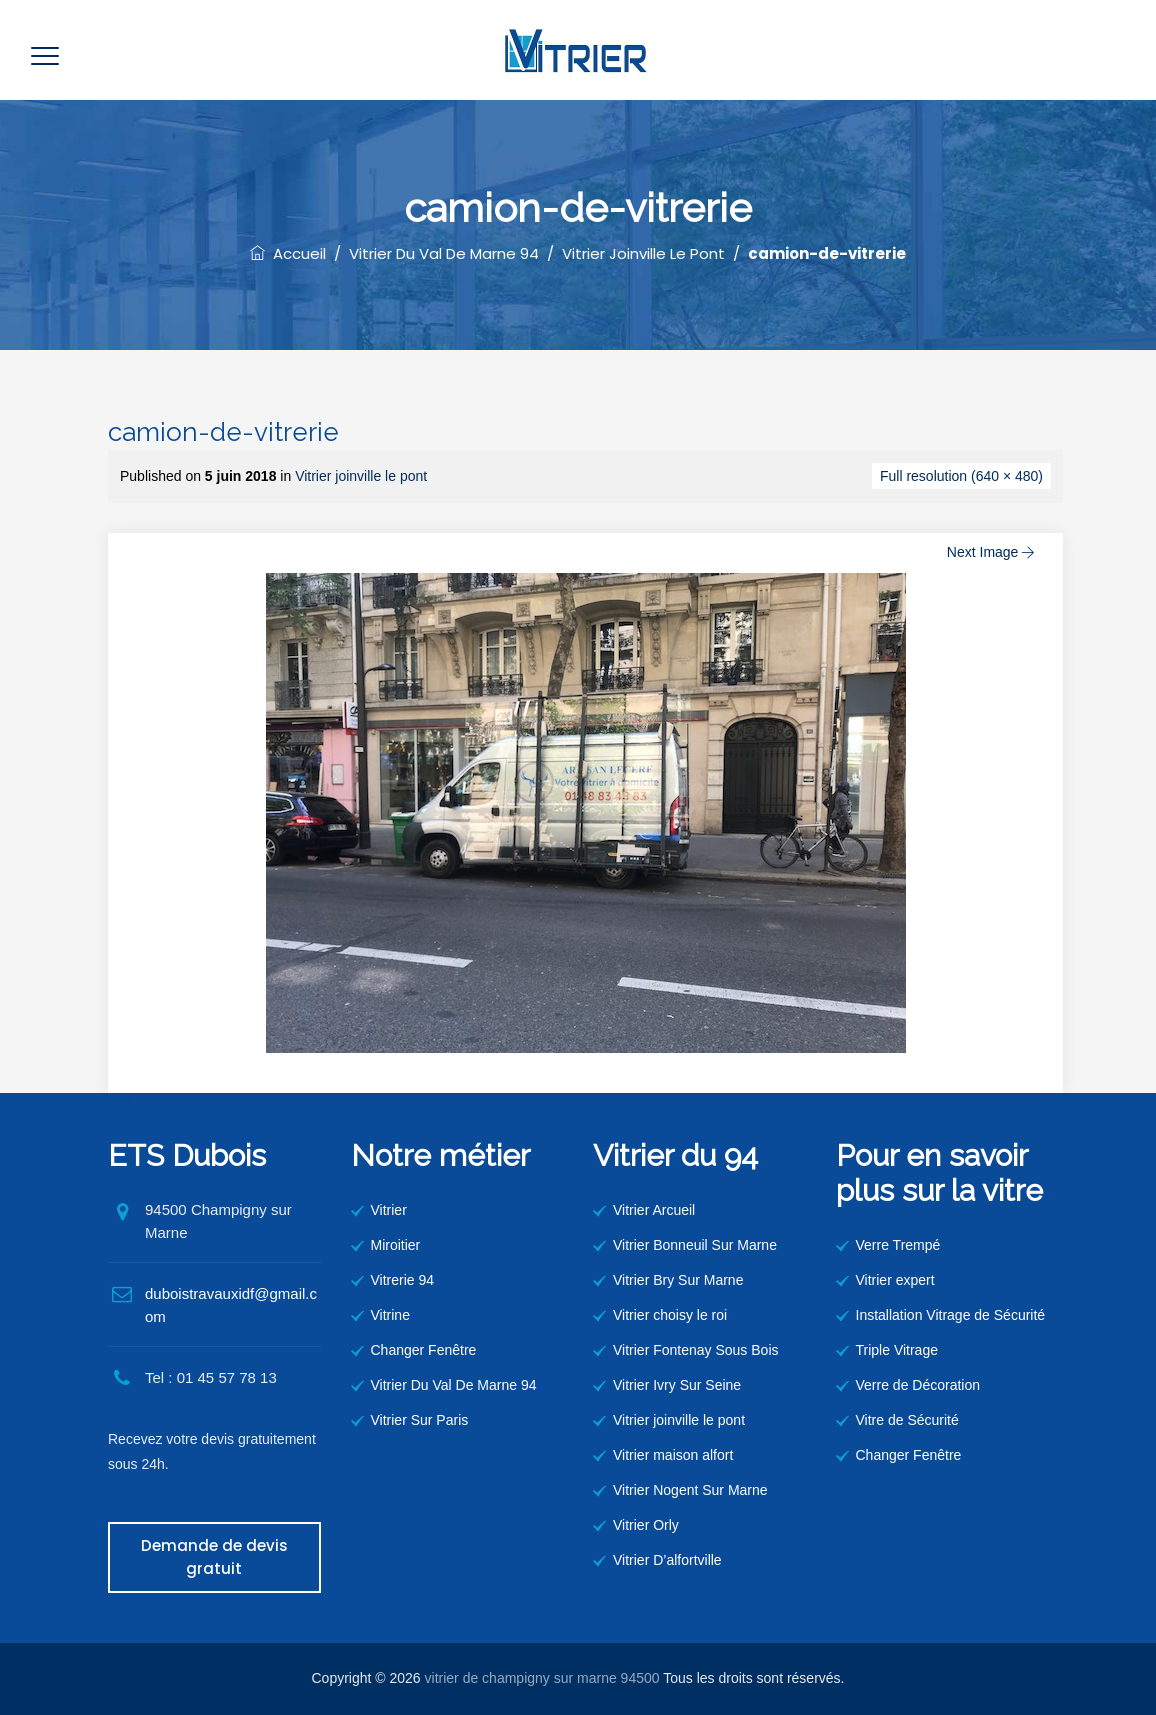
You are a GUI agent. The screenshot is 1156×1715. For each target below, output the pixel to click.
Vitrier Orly (646, 1525)
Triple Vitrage (897, 1350)
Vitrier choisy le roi (670, 1315)
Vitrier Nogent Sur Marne (690, 1490)
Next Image (992, 552)
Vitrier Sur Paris (420, 1420)
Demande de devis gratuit (214, 1557)
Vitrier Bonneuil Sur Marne (695, 1245)
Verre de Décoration (918, 1385)
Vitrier (389, 1210)
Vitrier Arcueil (654, 1210)
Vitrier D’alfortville (667, 1560)
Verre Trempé (898, 1245)
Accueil (288, 253)
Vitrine (390, 1315)
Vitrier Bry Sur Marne (678, 1280)
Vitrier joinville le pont (361, 476)
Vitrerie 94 (403, 1280)
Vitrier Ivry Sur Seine (677, 1385)
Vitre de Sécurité (907, 1420)
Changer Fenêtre (424, 1350)
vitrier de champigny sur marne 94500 (542, 1678)
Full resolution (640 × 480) (961, 476)
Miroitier (396, 1245)
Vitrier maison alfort (673, 1455)
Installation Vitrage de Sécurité (951, 1315)
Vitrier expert (895, 1280)
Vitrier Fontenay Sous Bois (696, 1350)
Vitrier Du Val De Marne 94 (454, 1385)
